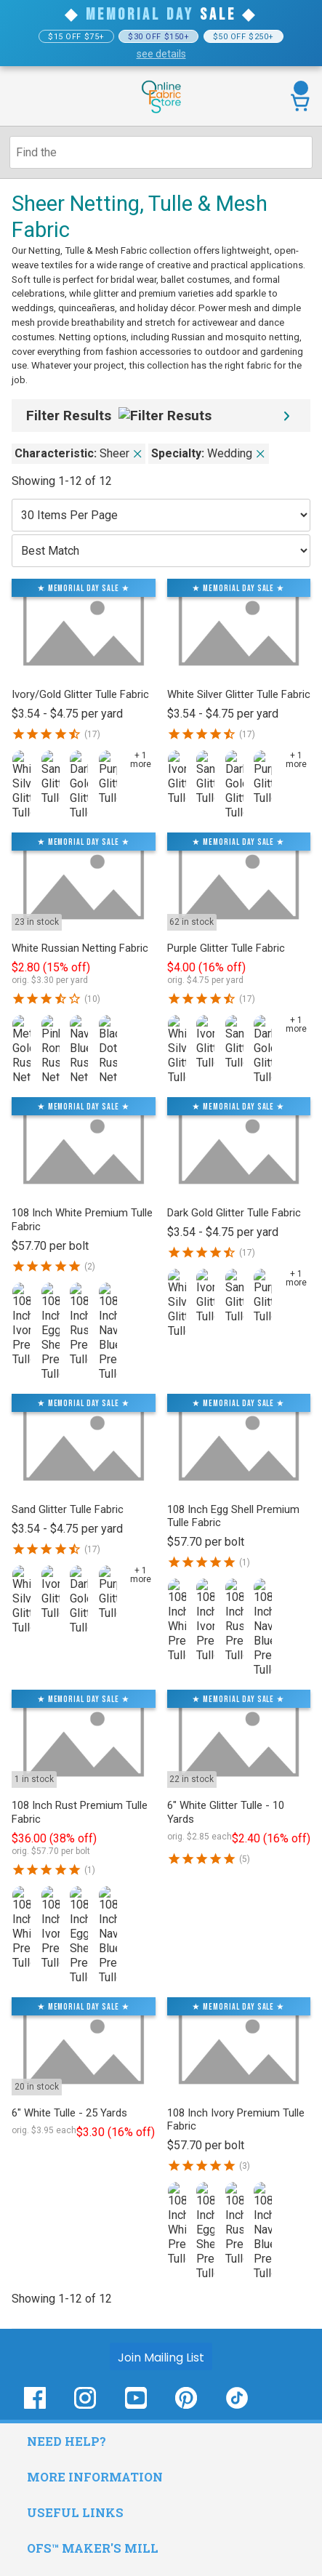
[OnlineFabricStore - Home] (161, 111)
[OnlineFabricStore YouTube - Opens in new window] (136, 2405)
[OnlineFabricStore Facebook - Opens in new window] (35, 2405)
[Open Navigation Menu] (38, 97)
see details (161, 54)
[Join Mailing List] (161, 2356)
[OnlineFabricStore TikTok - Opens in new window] (237, 2405)
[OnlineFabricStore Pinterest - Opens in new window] (186, 2405)
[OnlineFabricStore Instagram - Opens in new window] (85, 2405)
